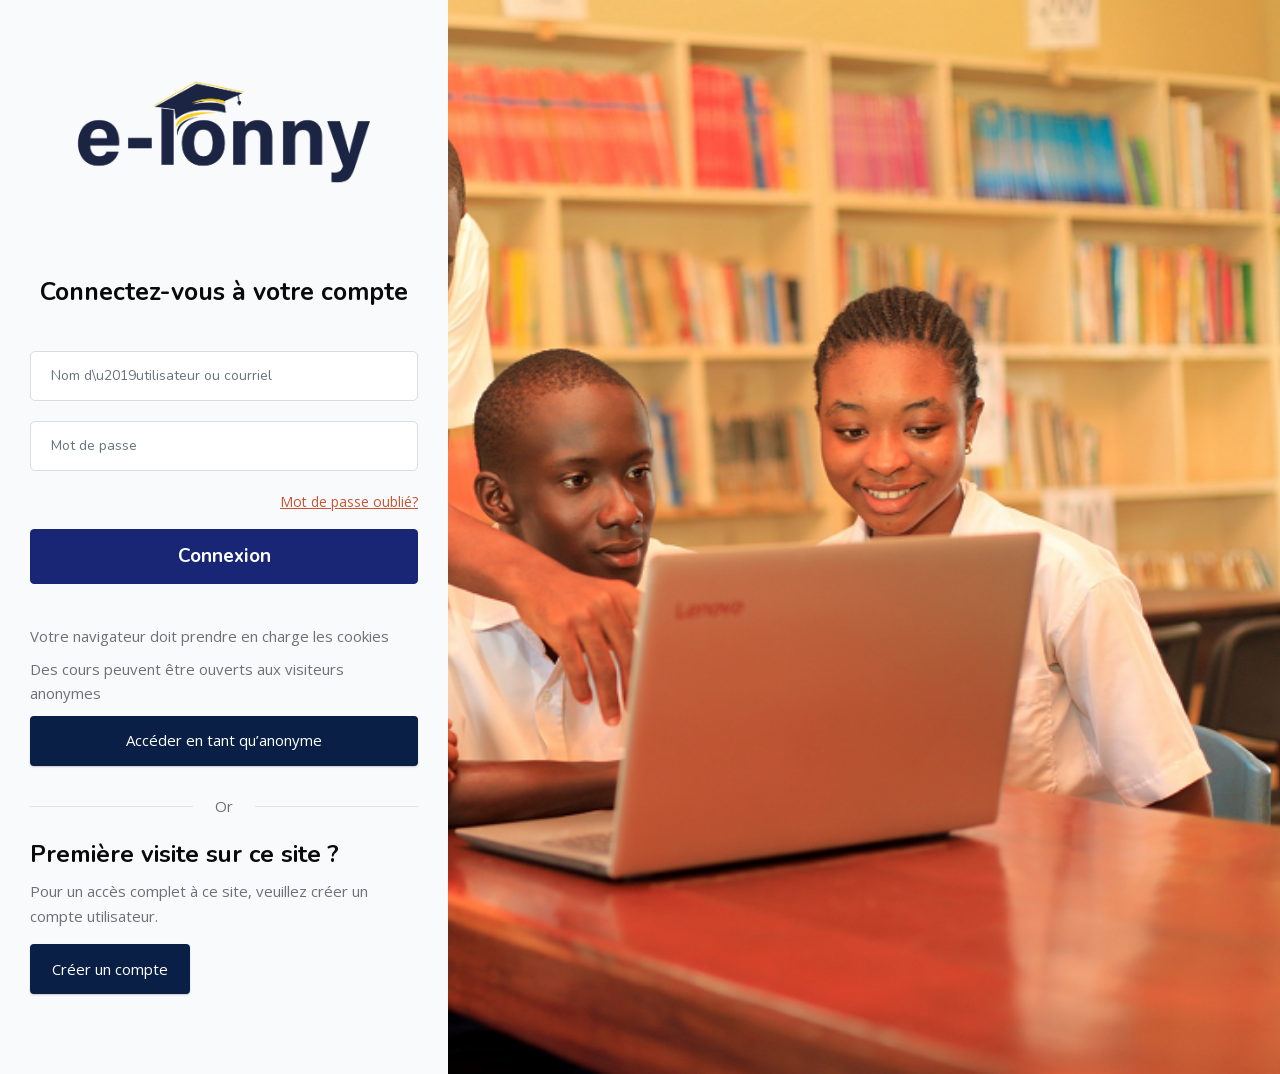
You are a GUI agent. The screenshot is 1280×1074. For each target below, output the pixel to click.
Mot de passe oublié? (349, 501)
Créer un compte (110, 969)
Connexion (224, 556)
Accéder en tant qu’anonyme (224, 740)
